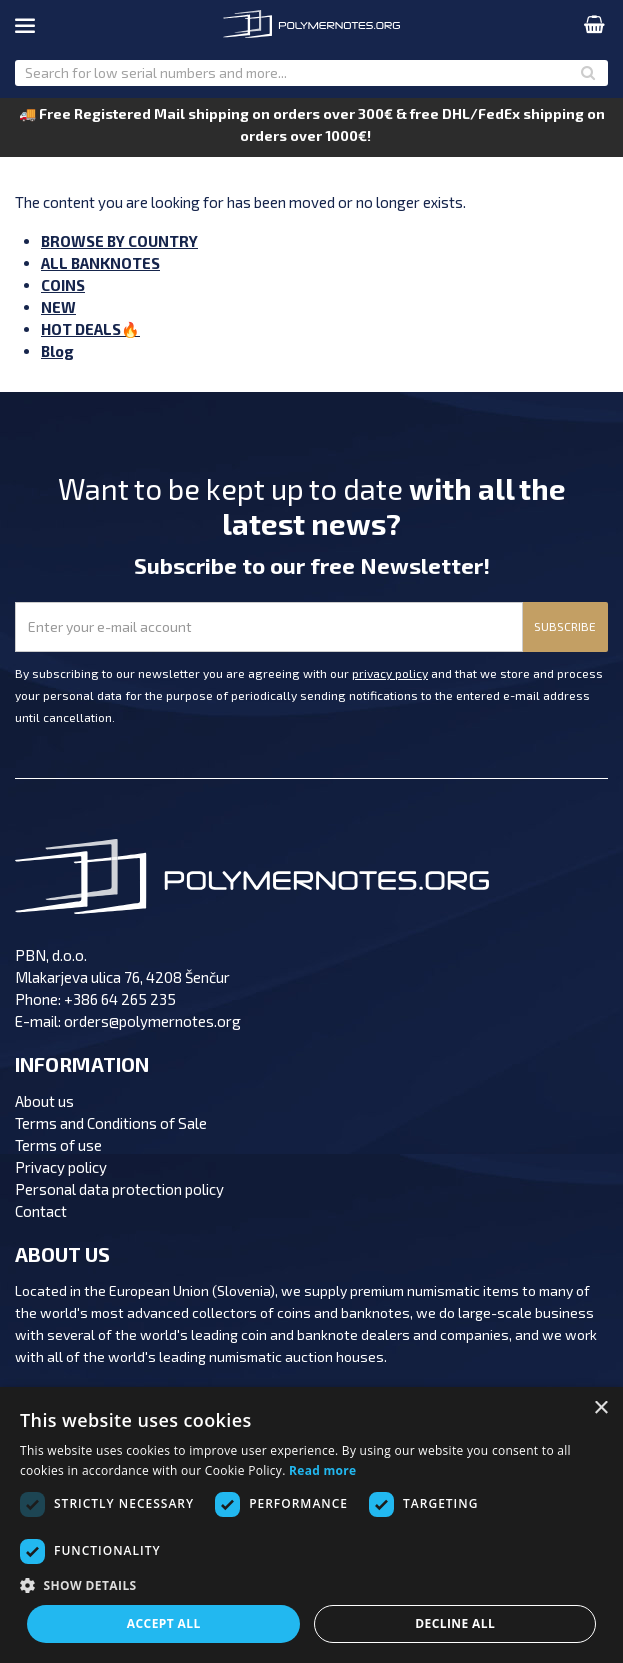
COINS (63, 285)
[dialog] (311, 1525)
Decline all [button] (455, 1623)
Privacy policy (61, 1167)
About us (44, 1101)
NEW (58, 307)
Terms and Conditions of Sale (111, 1123)
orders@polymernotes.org (152, 1021)
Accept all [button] (164, 1623)
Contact (41, 1211)
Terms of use (58, 1145)
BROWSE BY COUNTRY (119, 241)
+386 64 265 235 (120, 999)
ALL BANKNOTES (100, 263)
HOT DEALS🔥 (90, 329)
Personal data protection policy (119, 1189)
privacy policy (390, 673)
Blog (57, 351)
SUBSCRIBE (565, 626)
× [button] (600, 1408)
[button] (311, 1586)
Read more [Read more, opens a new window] (322, 1470)
